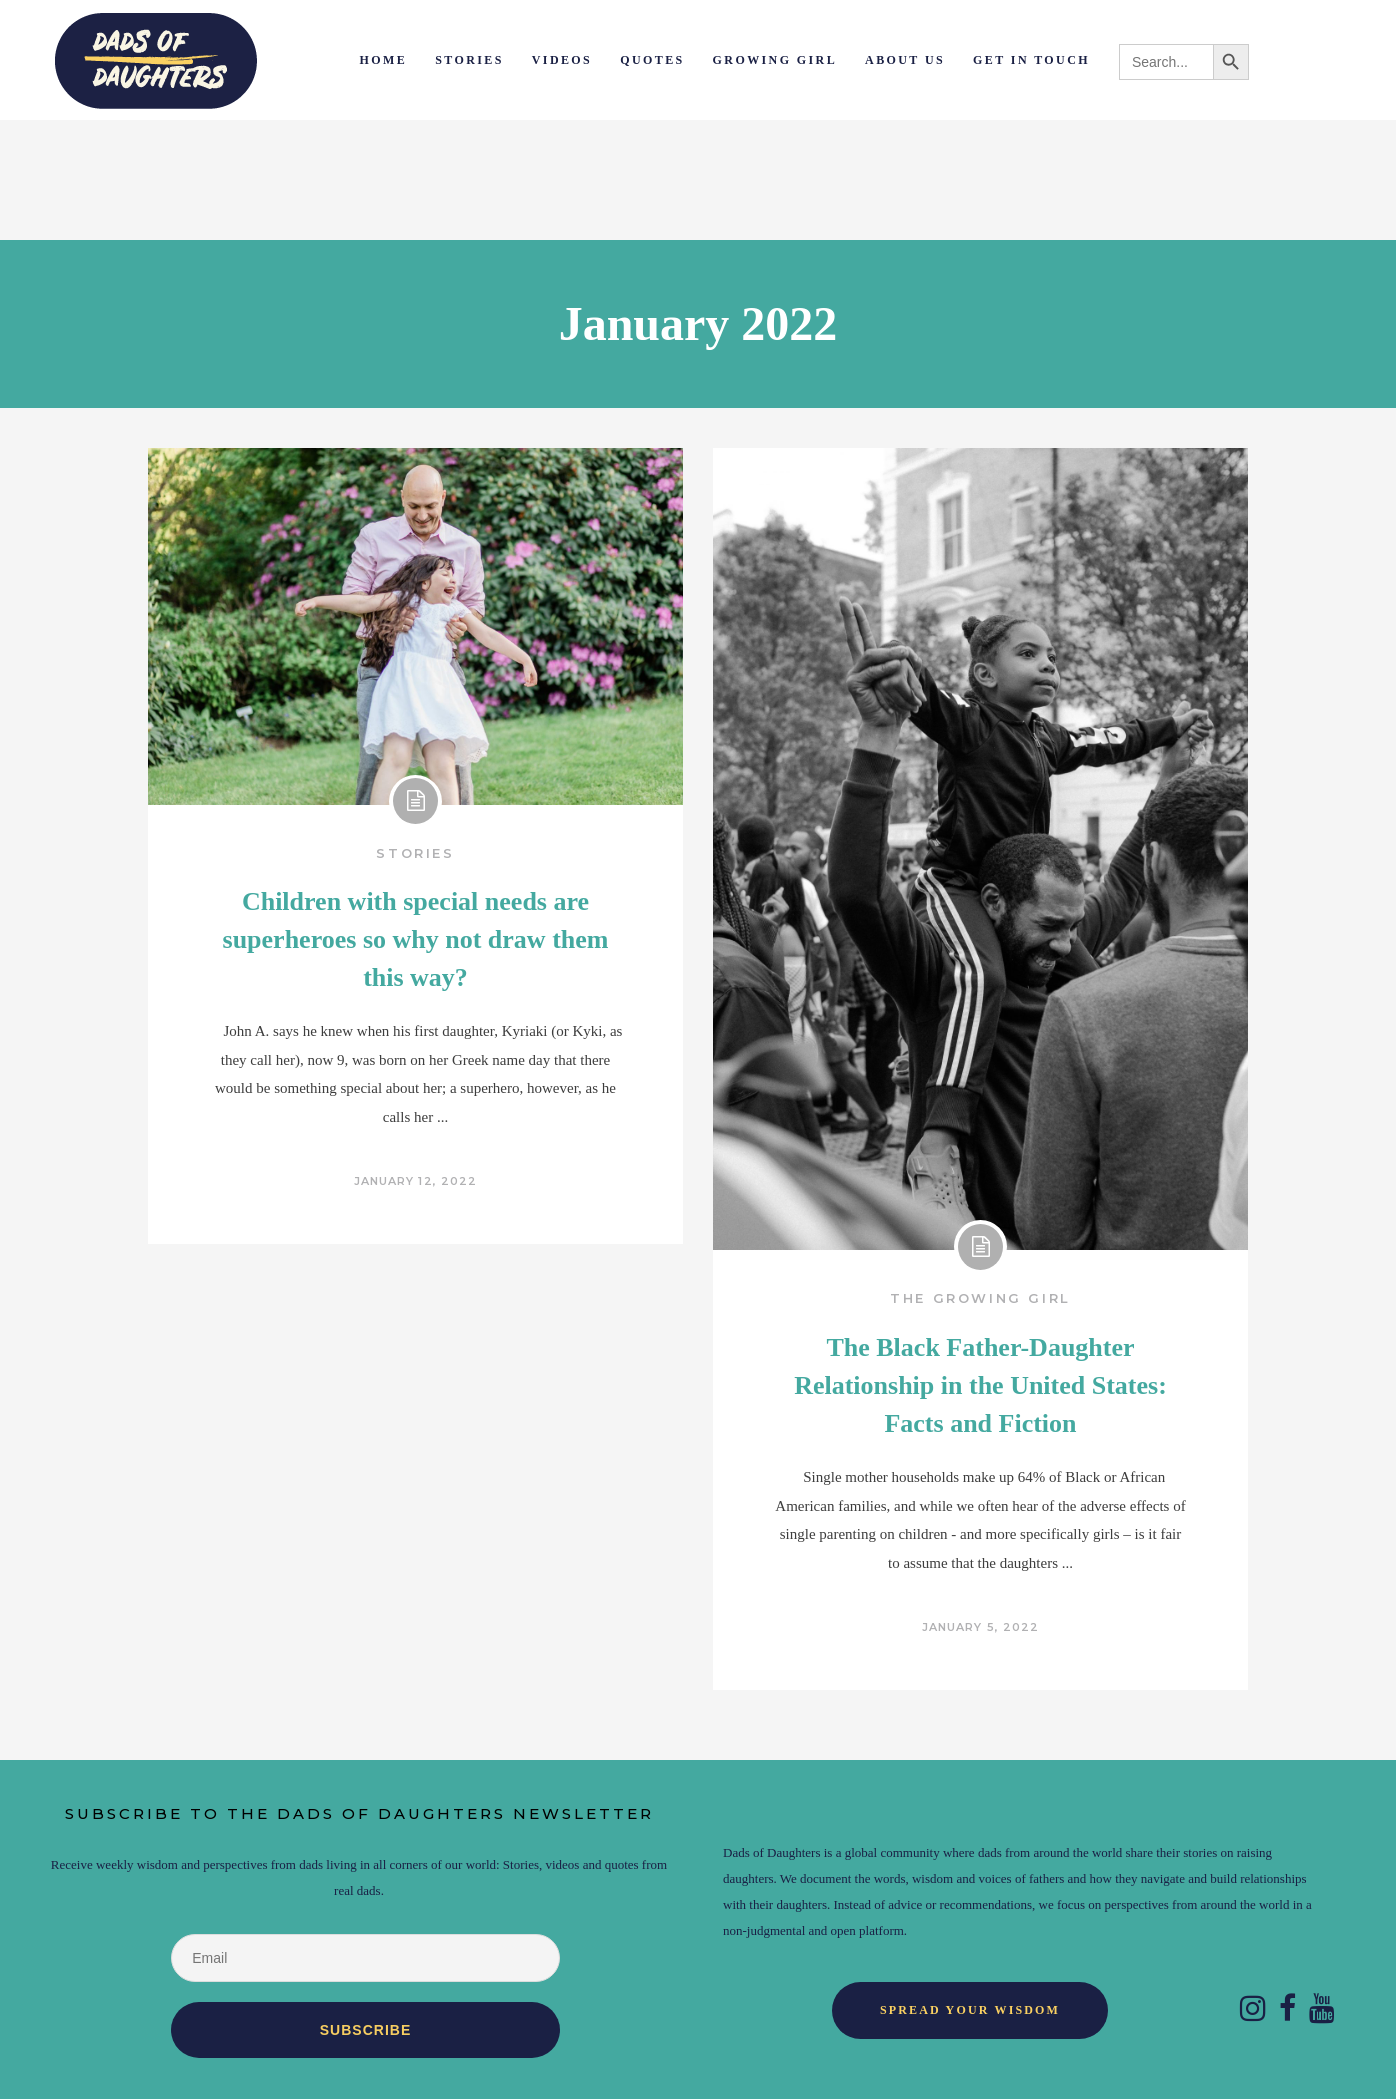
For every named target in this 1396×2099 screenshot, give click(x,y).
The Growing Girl (980, 1298)
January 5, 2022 (981, 1627)
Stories (415, 853)
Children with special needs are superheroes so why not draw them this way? (416, 939)
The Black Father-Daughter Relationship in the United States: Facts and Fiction (980, 1385)
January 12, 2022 (416, 1181)
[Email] (365, 1958)
